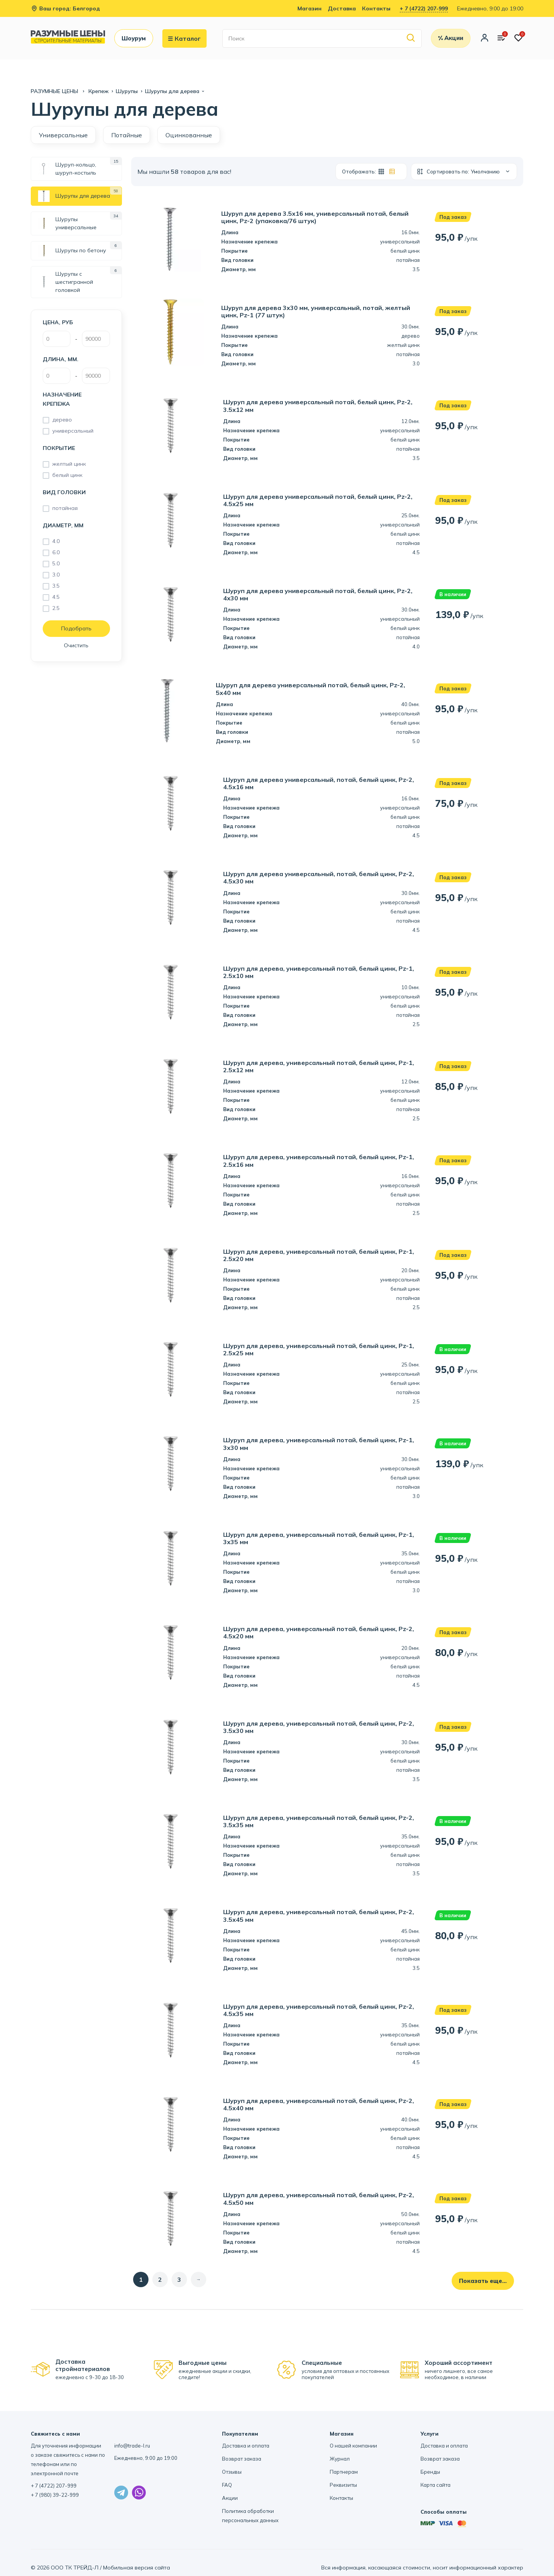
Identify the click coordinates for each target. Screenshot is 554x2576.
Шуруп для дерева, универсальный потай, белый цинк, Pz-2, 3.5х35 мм (318, 1821)
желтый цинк (69, 463)
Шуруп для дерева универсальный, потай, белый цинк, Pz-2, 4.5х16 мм (318, 783)
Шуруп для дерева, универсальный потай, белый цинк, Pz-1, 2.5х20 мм (318, 1255)
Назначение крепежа (62, 399)
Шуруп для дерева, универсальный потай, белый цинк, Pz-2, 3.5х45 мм (318, 1915)
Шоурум (134, 38)
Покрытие (59, 448)
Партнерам (344, 2472)
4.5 (56, 596)
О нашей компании (353, 2446)
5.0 (56, 563)
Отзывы (232, 2472)
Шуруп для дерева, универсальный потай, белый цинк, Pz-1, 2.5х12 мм (318, 1066)
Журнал (340, 2459)
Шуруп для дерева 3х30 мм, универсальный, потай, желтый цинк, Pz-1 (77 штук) (315, 311)
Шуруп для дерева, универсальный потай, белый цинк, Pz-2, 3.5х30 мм (318, 1727)
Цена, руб (58, 322)
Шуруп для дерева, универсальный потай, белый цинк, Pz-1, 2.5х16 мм (318, 1160)
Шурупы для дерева (74, 196)
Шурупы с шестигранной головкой (65, 281)
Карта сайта (436, 2485)
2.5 (56, 608)
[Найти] (411, 38)
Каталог (184, 38)
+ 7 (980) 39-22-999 (55, 2495)
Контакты (376, 8)
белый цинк (67, 475)
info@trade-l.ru (132, 2446)
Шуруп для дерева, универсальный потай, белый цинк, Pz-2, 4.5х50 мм (318, 2198)
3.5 (56, 585)
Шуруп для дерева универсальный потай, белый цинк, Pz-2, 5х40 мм (310, 688)
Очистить (76, 645)
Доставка (342, 8)
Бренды (430, 2472)
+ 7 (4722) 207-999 (424, 8)
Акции (230, 2498)
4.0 (56, 541)
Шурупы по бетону (72, 251)
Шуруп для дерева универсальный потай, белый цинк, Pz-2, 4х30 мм (317, 594)
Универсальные (63, 135)
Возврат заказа (241, 2459)
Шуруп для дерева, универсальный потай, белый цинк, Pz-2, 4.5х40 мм (318, 2104)
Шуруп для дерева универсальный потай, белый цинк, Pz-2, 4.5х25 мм (317, 500)
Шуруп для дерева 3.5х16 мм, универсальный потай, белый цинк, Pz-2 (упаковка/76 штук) (315, 217)
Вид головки (64, 492)
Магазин (309, 8)
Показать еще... (483, 2280)
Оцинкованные (188, 135)
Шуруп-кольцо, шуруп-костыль (67, 168)
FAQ (227, 2485)
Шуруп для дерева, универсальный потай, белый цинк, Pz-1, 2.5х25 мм (318, 1349)
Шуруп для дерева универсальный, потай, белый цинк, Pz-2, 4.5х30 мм (318, 877)
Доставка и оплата (245, 2446)
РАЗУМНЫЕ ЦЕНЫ (55, 91)
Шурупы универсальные (67, 223)
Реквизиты (343, 2485)
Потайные (126, 135)
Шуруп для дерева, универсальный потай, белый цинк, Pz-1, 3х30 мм (318, 1443)
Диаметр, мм (63, 525)
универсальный (72, 430)
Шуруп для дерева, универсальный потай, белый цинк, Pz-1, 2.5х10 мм (318, 972)
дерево (62, 419)
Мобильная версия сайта (136, 2567)
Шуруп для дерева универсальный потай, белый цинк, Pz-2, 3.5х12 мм (317, 405)
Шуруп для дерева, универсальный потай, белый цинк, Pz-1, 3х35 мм (318, 1538)
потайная (65, 508)
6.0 (56, 552)
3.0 (56, 574)
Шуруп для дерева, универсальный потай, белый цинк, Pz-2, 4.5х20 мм (318, 1632)
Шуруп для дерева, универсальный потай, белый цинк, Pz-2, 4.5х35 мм (318, 2010)
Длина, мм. (60, 359)
